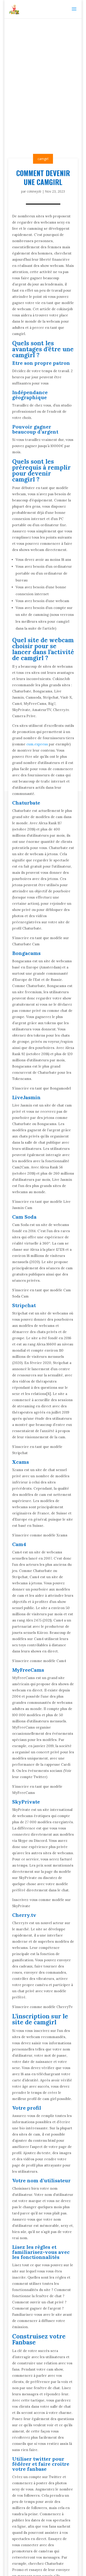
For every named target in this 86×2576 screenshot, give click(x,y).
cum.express (37, 744)
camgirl (43, 159)
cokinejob (34, 191)
